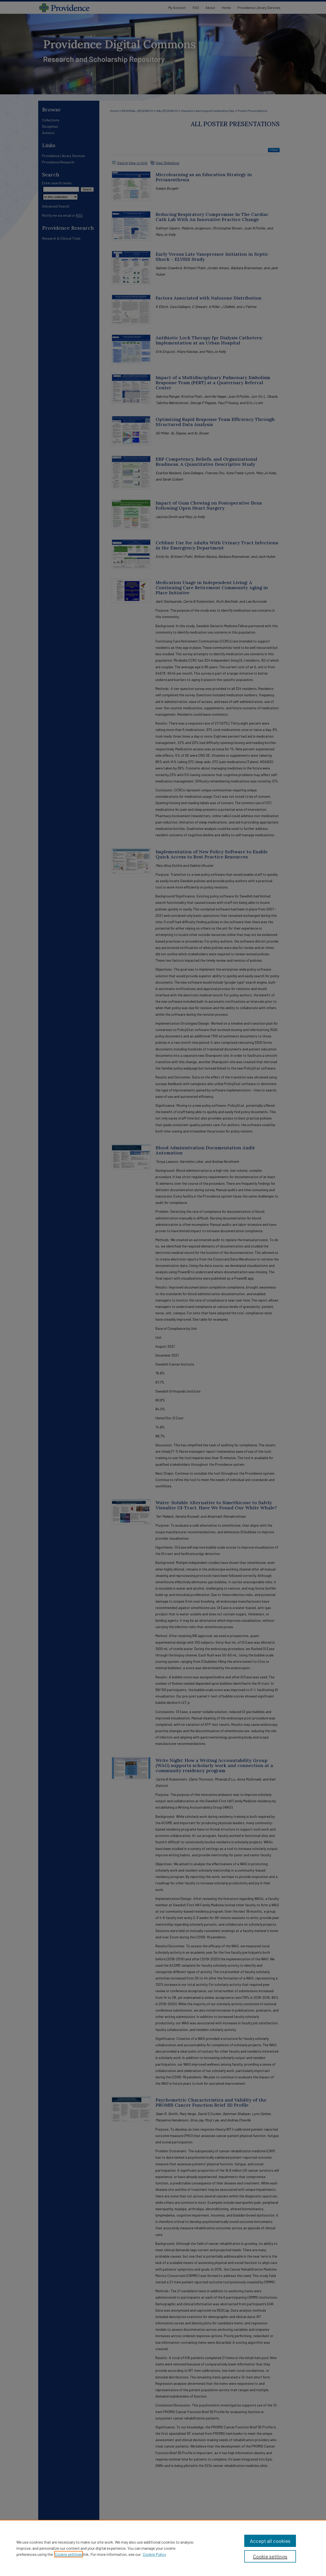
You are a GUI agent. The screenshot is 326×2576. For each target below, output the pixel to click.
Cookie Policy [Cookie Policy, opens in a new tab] (154, 2554)
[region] (163, 2548)
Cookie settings (68, 2554)
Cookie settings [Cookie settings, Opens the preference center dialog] (270, 2556)
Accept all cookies (270, 2541)
